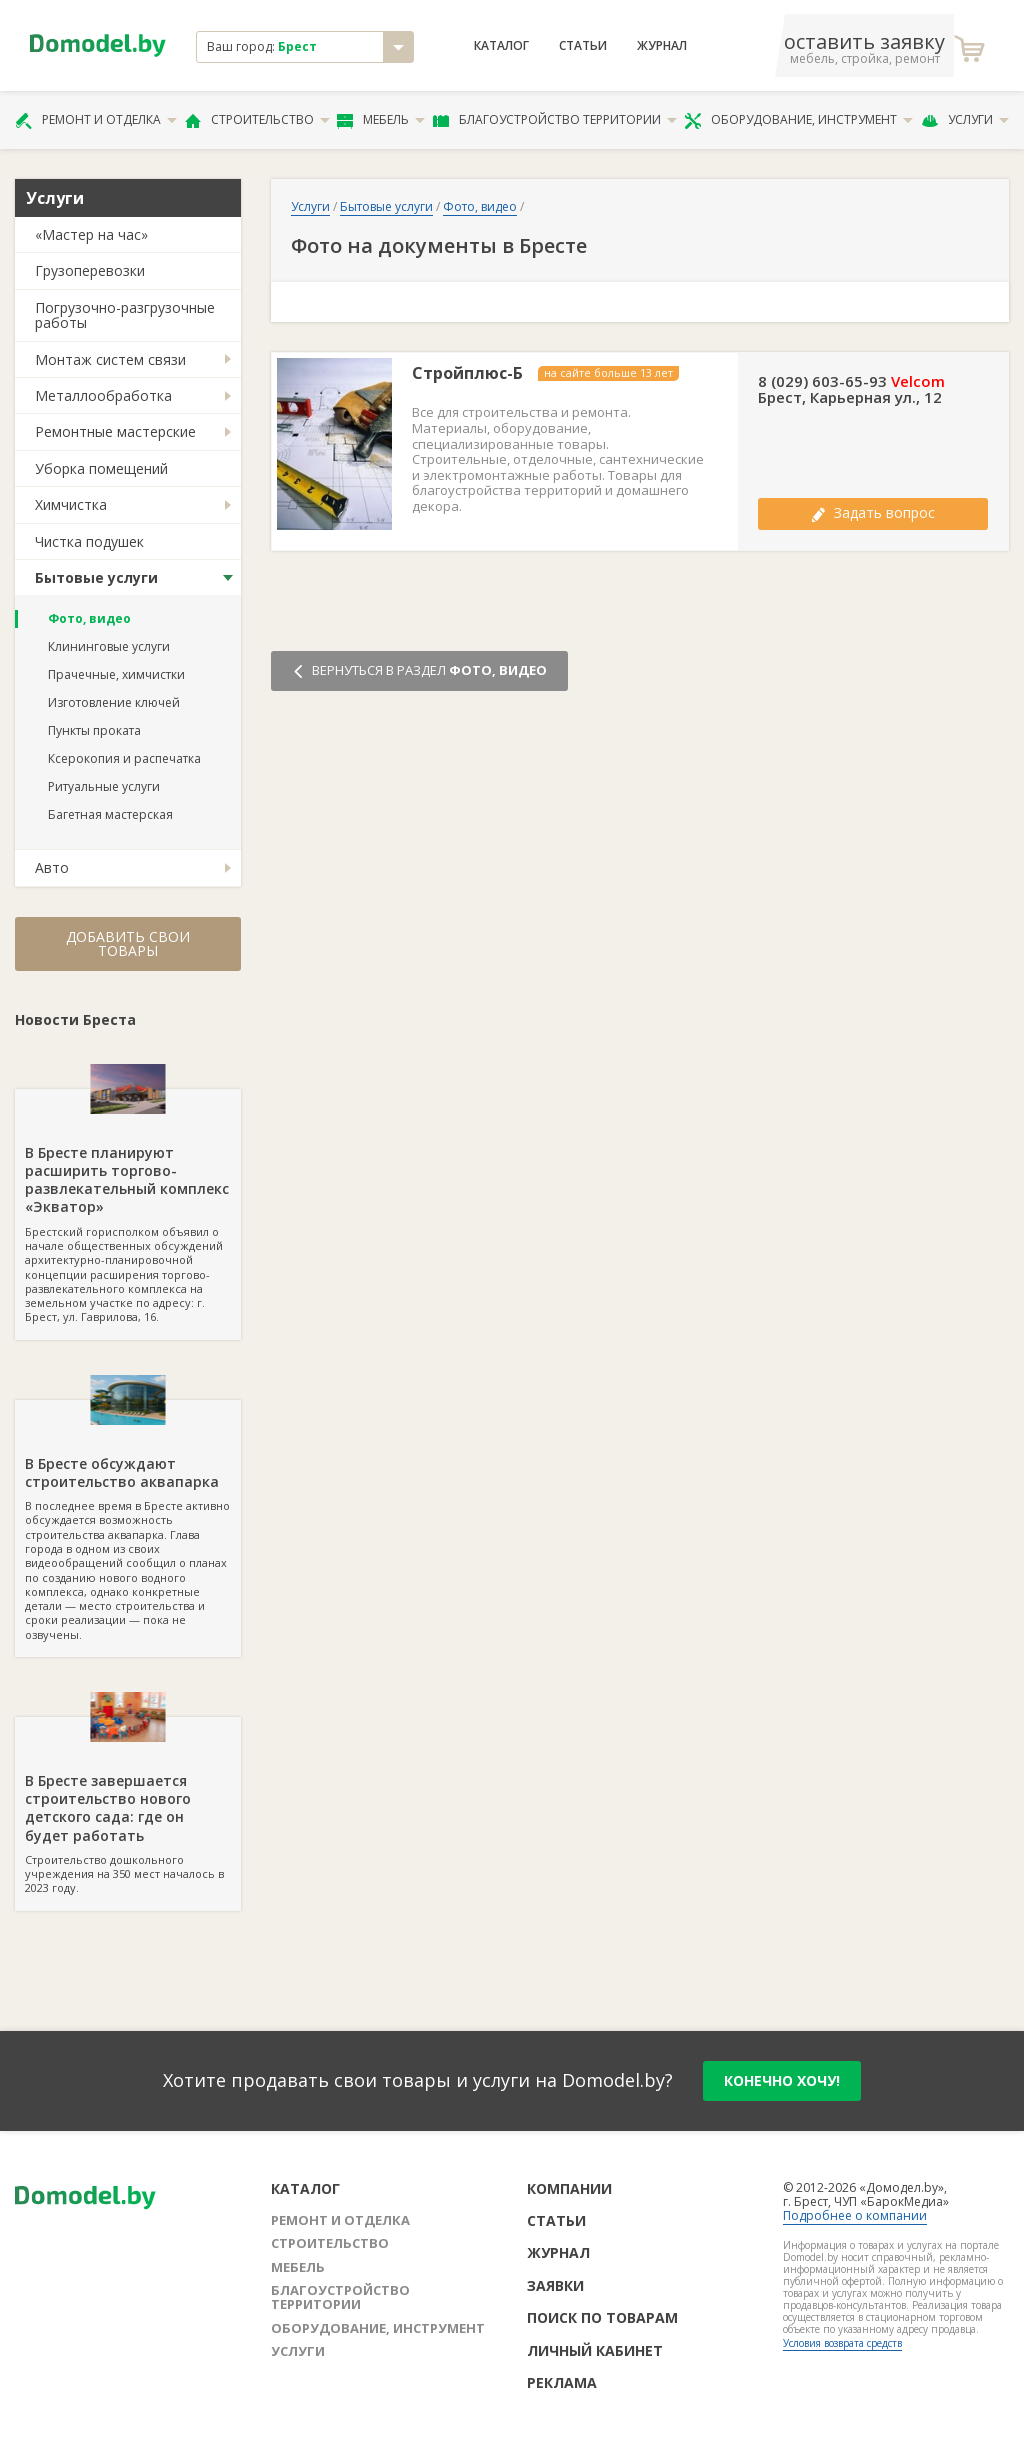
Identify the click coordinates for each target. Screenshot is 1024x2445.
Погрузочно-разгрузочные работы (125, 315)
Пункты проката (94, 730)
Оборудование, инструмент (798, 120)
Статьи (583, 46)
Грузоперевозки (90, 270)
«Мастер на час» (91, 234)
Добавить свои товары (128, 943)
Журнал (662, 46)
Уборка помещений (101, 468)
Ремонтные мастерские (115, 431)
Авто (52, 867)
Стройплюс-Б (467, 373)
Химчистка (71, 504)
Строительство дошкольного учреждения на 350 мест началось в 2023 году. (128, 1806)
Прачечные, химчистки (116, 674)
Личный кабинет (595, 2350)
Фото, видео (89, 618)
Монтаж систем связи (110, 359)
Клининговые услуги (109, 646)
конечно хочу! (782, 2080)
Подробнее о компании (855, 2215)
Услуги (965, 120)
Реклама (562, 2382)
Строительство (257, 120)
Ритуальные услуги (104, 786)
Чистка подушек (89, 541)
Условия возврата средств (842, 2343)
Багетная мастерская (110, 814)
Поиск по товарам (602, 2317)
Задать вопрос (873, 512)
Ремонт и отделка (96, 120)
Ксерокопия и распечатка (124, 758)
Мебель (381, 120)
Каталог (501, 46)
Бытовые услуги (96, 577)
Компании (569, 2188)
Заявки (555, 2285)
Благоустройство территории (555, 120)
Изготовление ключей (114, 702)
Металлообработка (103, 395)
